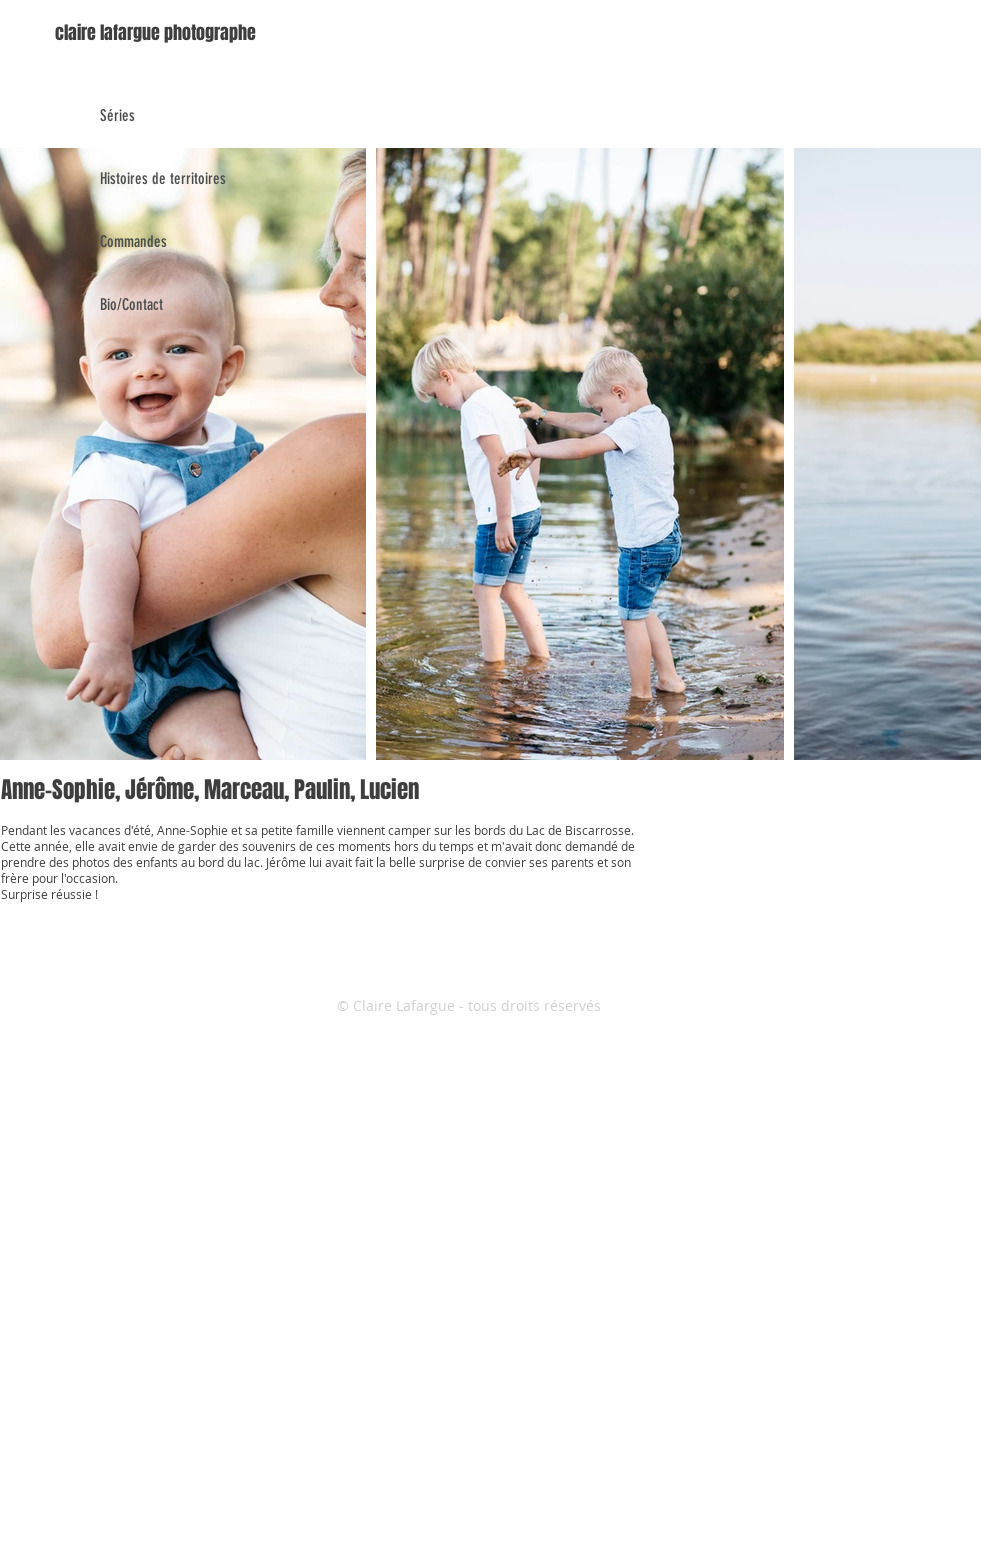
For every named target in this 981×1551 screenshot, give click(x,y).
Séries (117, 115)
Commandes (133, 241)
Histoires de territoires (163, 178)
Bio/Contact (131, 304)
